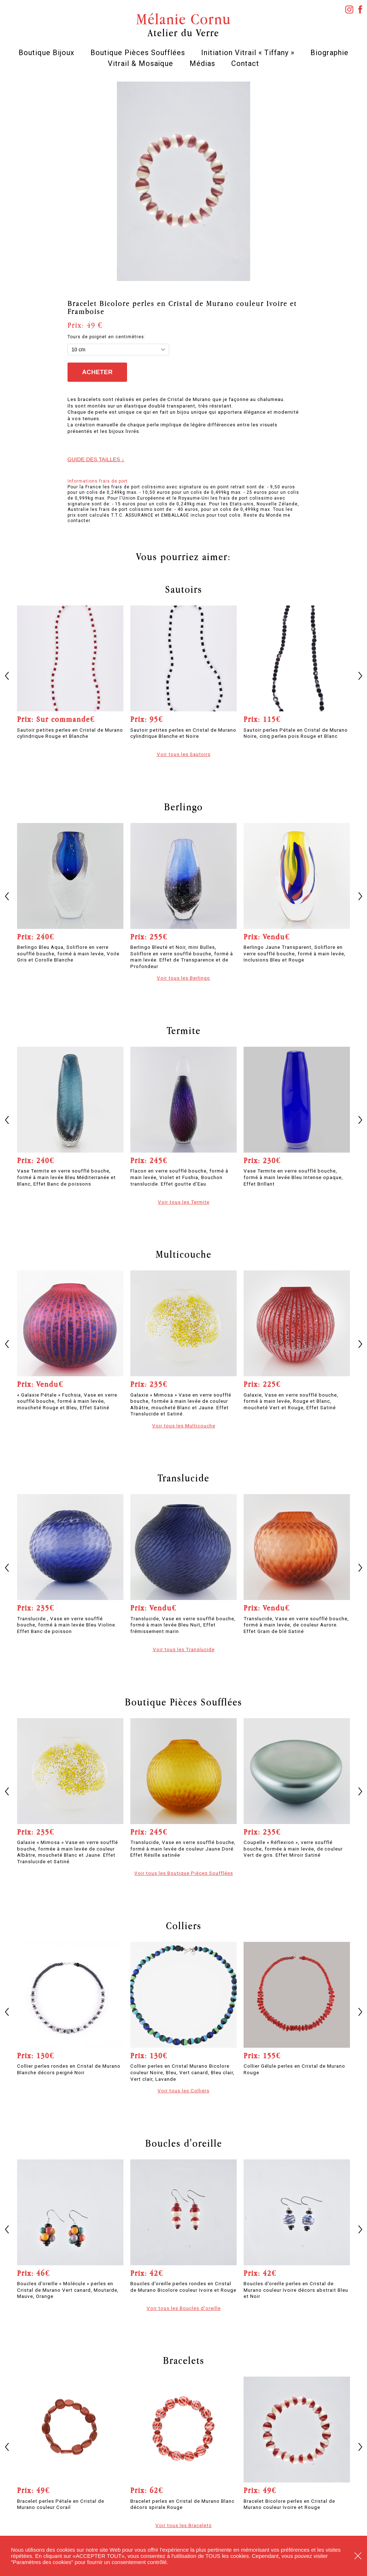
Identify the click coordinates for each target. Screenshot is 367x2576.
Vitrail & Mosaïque (140, 63)
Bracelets (183, 2360)
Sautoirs (183, 589)
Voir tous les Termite (183, 1202)
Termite (184, 1030)
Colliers (183, 1925)
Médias (202, 63)
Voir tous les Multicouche (183, 1425)
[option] (184, 181)
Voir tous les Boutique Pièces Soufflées (183, 1873)
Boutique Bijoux (46, 52)
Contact (245, 63)
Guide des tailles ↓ (96, 459)
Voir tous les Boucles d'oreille (184, 2308)
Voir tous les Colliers (183, 2090)
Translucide (183, 1478)
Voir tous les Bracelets (183, 2525)
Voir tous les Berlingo (183, 978)
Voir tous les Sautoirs (184, 754)
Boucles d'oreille (183, 2143)
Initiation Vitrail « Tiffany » (247, 52)
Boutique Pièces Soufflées (137, 52)
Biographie (329, 52)
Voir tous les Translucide (184, 1649)
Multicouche (184, 1254)
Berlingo (183, 807)
